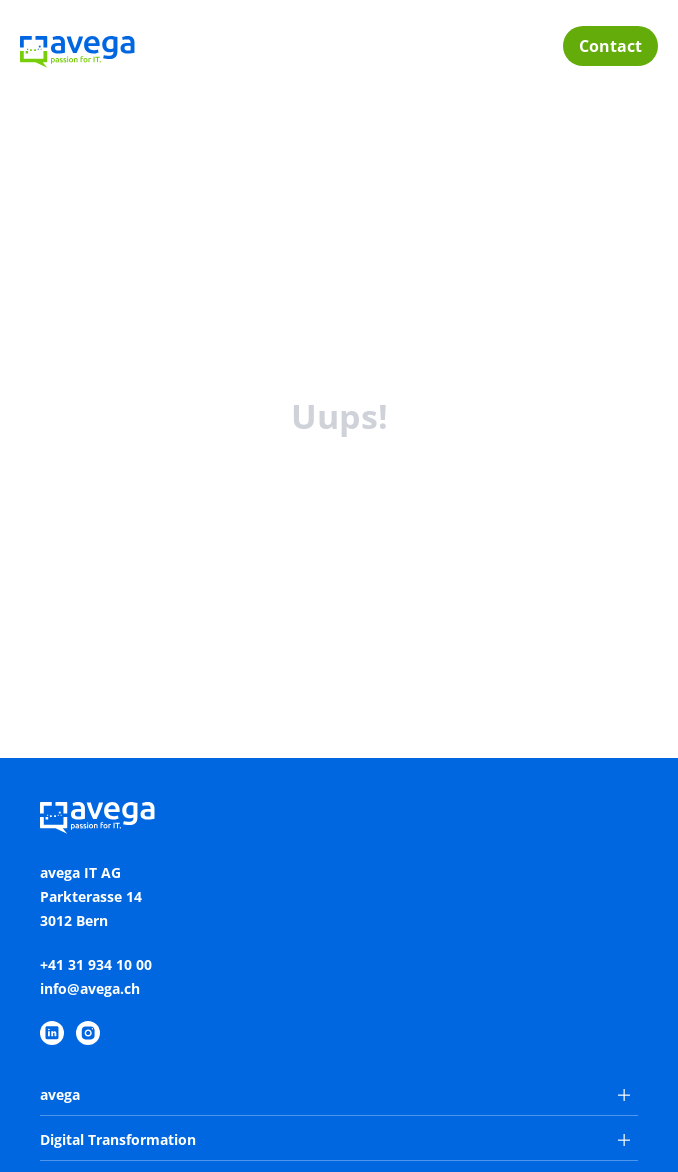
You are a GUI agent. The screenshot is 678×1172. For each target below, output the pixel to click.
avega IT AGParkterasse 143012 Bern (91, 896)
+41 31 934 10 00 (96, 964)
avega (335, 1094)
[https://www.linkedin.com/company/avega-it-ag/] (52, 1033)
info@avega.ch (90, 988)
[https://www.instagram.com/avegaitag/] (88, 1033)
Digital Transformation (335, 1139)
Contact (610, 46)
